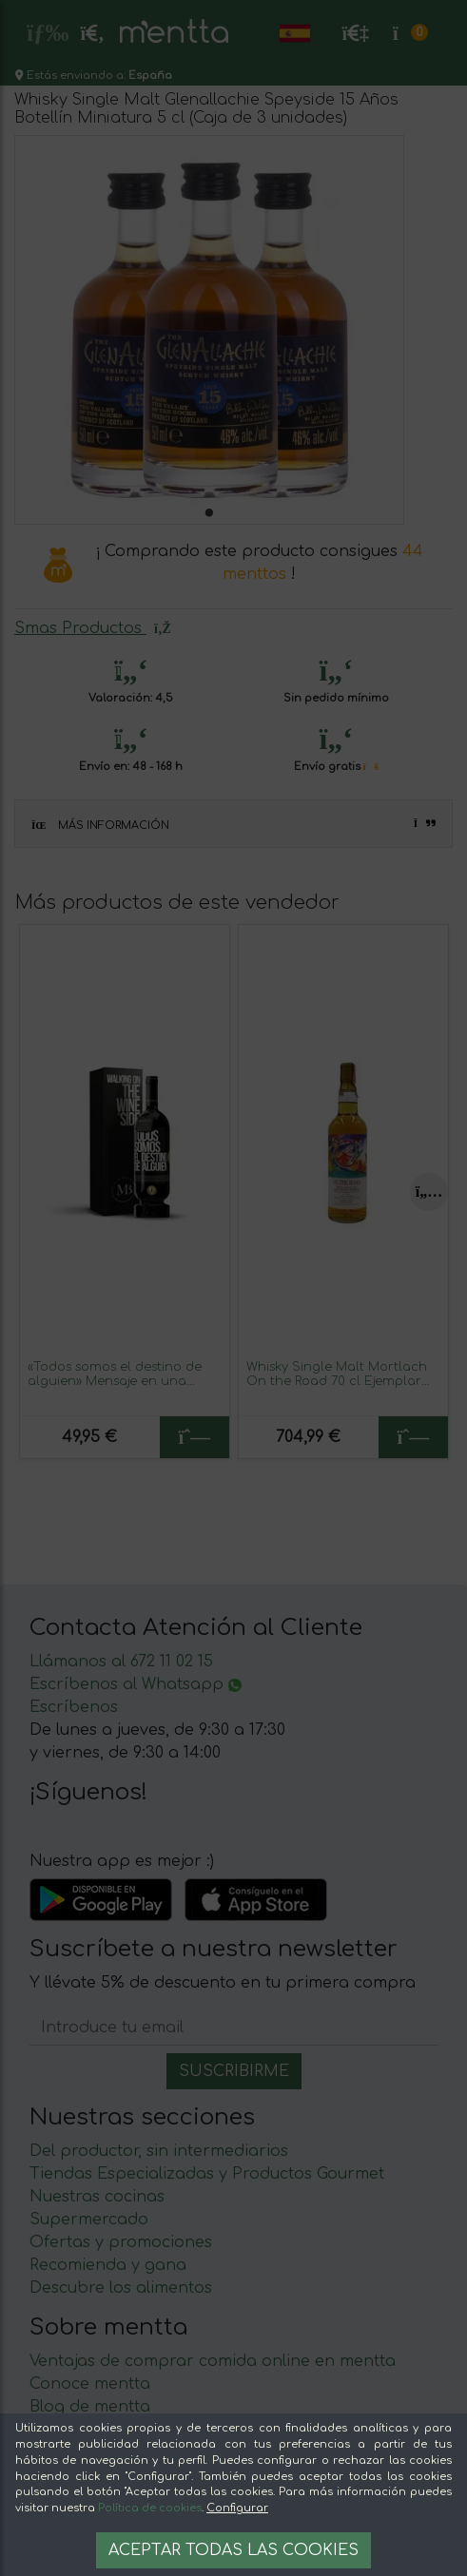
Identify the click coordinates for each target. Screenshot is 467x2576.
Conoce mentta (89, 2384)
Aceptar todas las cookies (233, 2550)
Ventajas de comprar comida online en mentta (212, 2361)
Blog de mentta (89, 2406)
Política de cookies (150, 2508)
